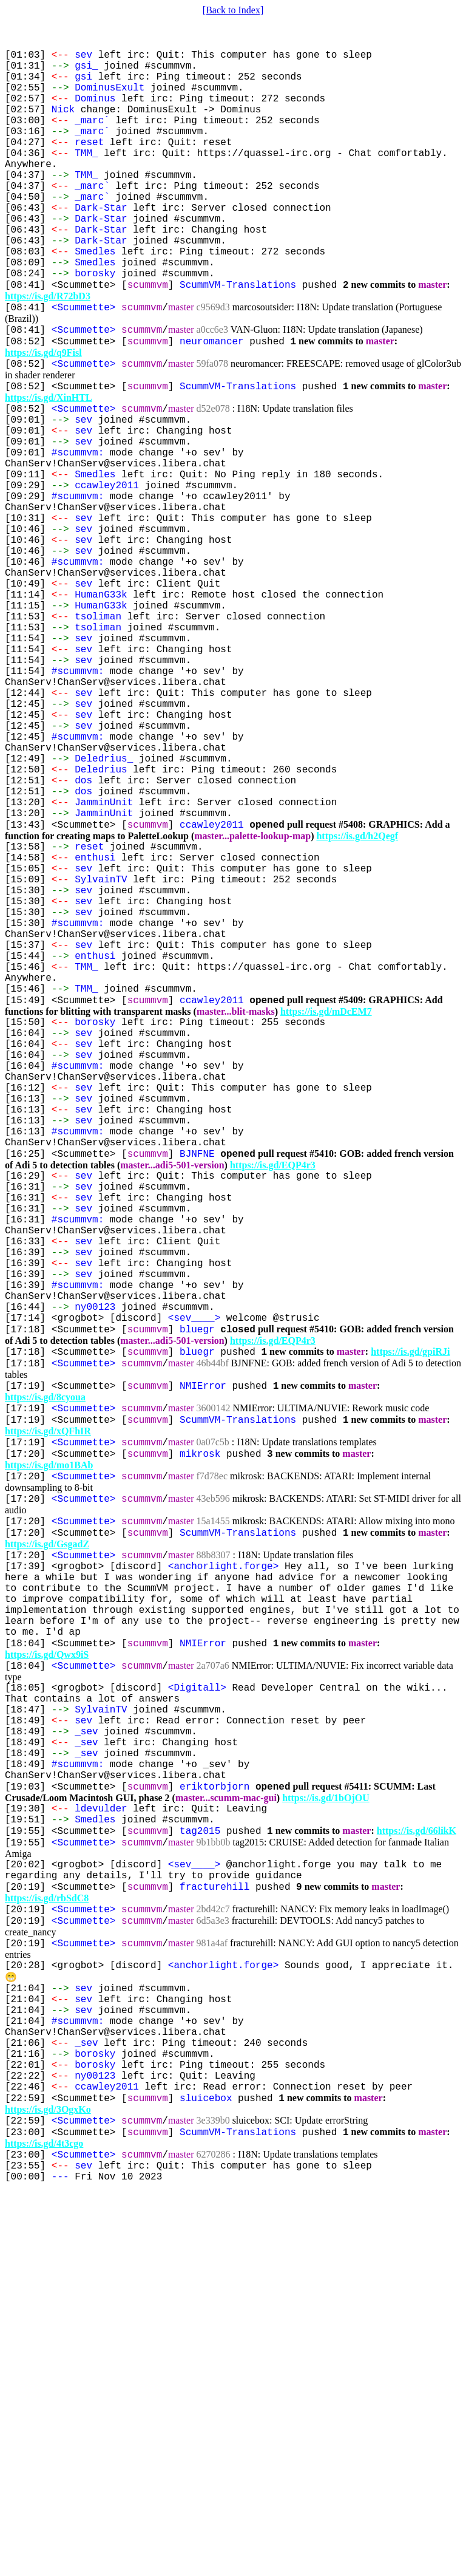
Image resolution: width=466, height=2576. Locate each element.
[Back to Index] (233, 10)
